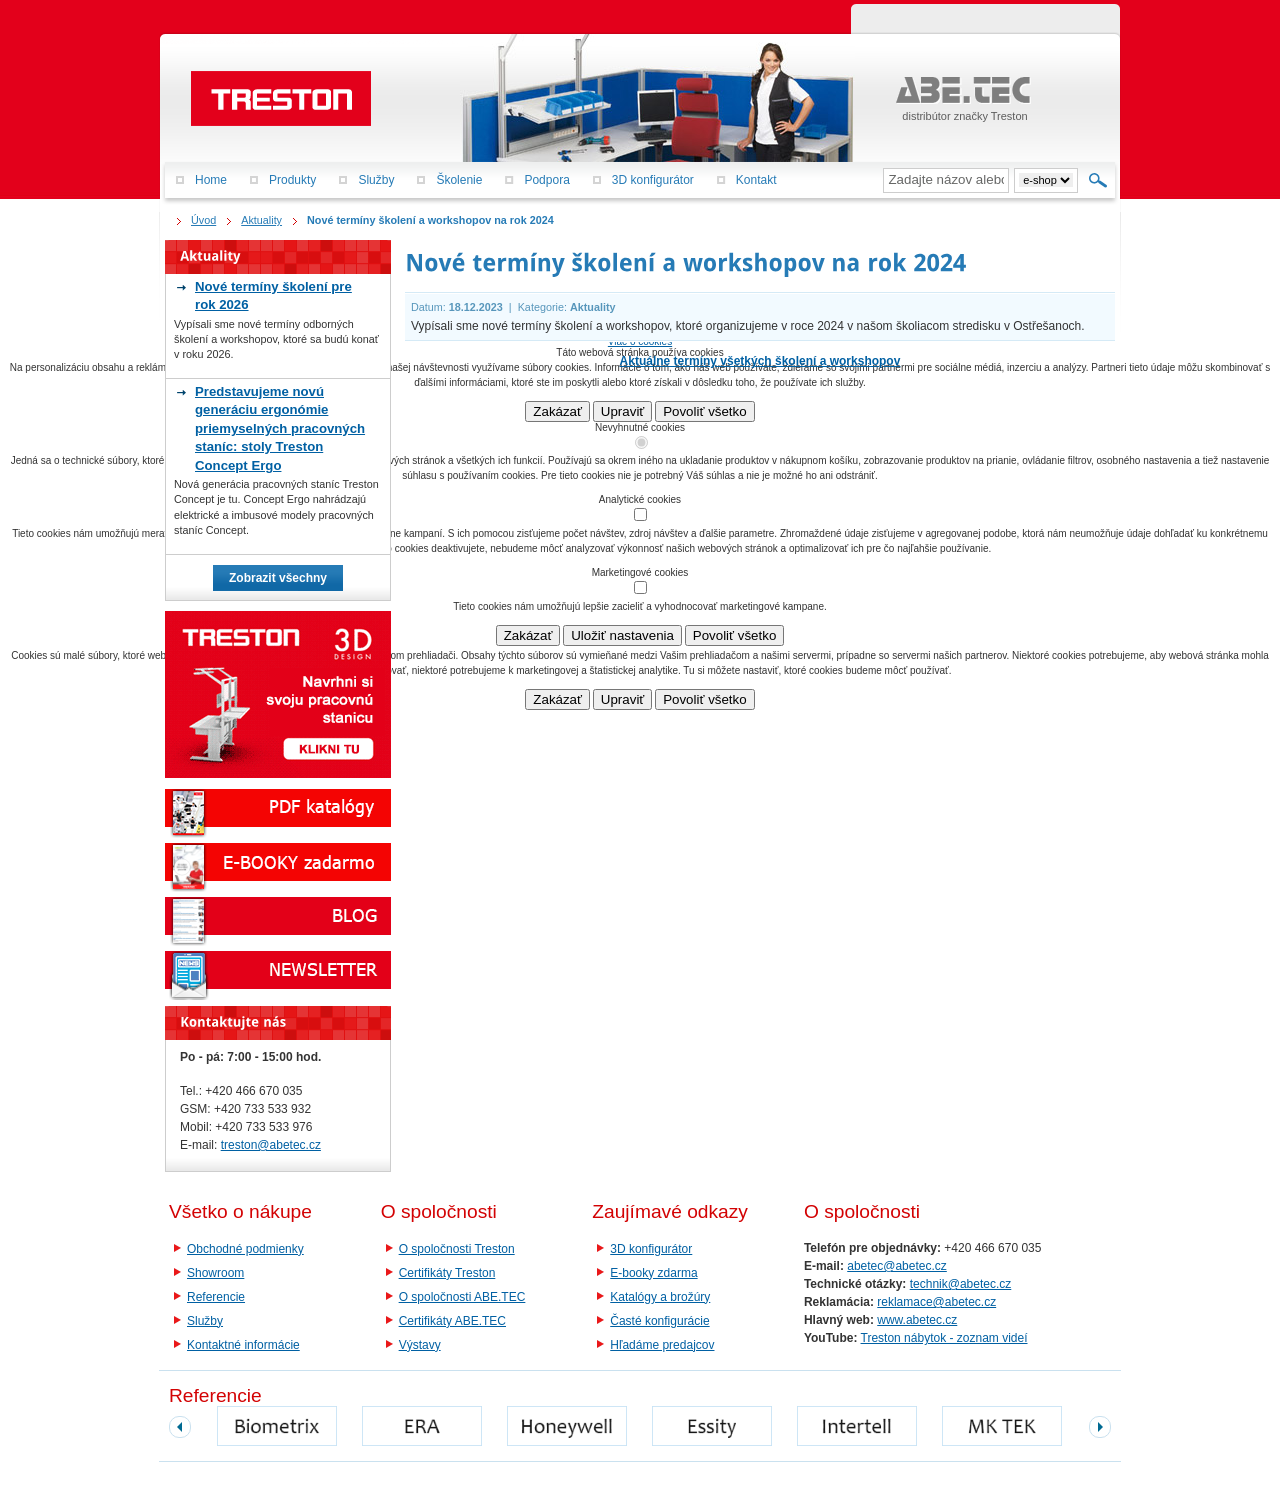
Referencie (216, 1297)
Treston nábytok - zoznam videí (944, 1338)
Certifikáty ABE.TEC (452, 1321)
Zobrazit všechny (278, 578)
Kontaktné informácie (243, 1345)
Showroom (215, 1273)
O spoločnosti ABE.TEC (462, 1297)
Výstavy (420, 1345)
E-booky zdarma (653, 1273)
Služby (205, 1321)
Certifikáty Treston (447, 1273)
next (1100, 1427)
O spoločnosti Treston (457, 1249)
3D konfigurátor (651, 1249)
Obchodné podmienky (245, 1249)
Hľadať (1098, 180)
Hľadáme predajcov (662, 1345)
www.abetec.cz (917, 1320)
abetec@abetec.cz (897, 1266)
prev (180, 1427)
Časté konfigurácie (659, 1321)
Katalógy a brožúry (660, 1297)
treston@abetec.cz (271, 1145)
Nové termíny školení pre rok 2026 (273, 295)
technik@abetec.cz (961, 1284)
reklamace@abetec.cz (936, 1302)
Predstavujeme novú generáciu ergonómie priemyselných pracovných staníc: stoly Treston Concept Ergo (280, 428)
